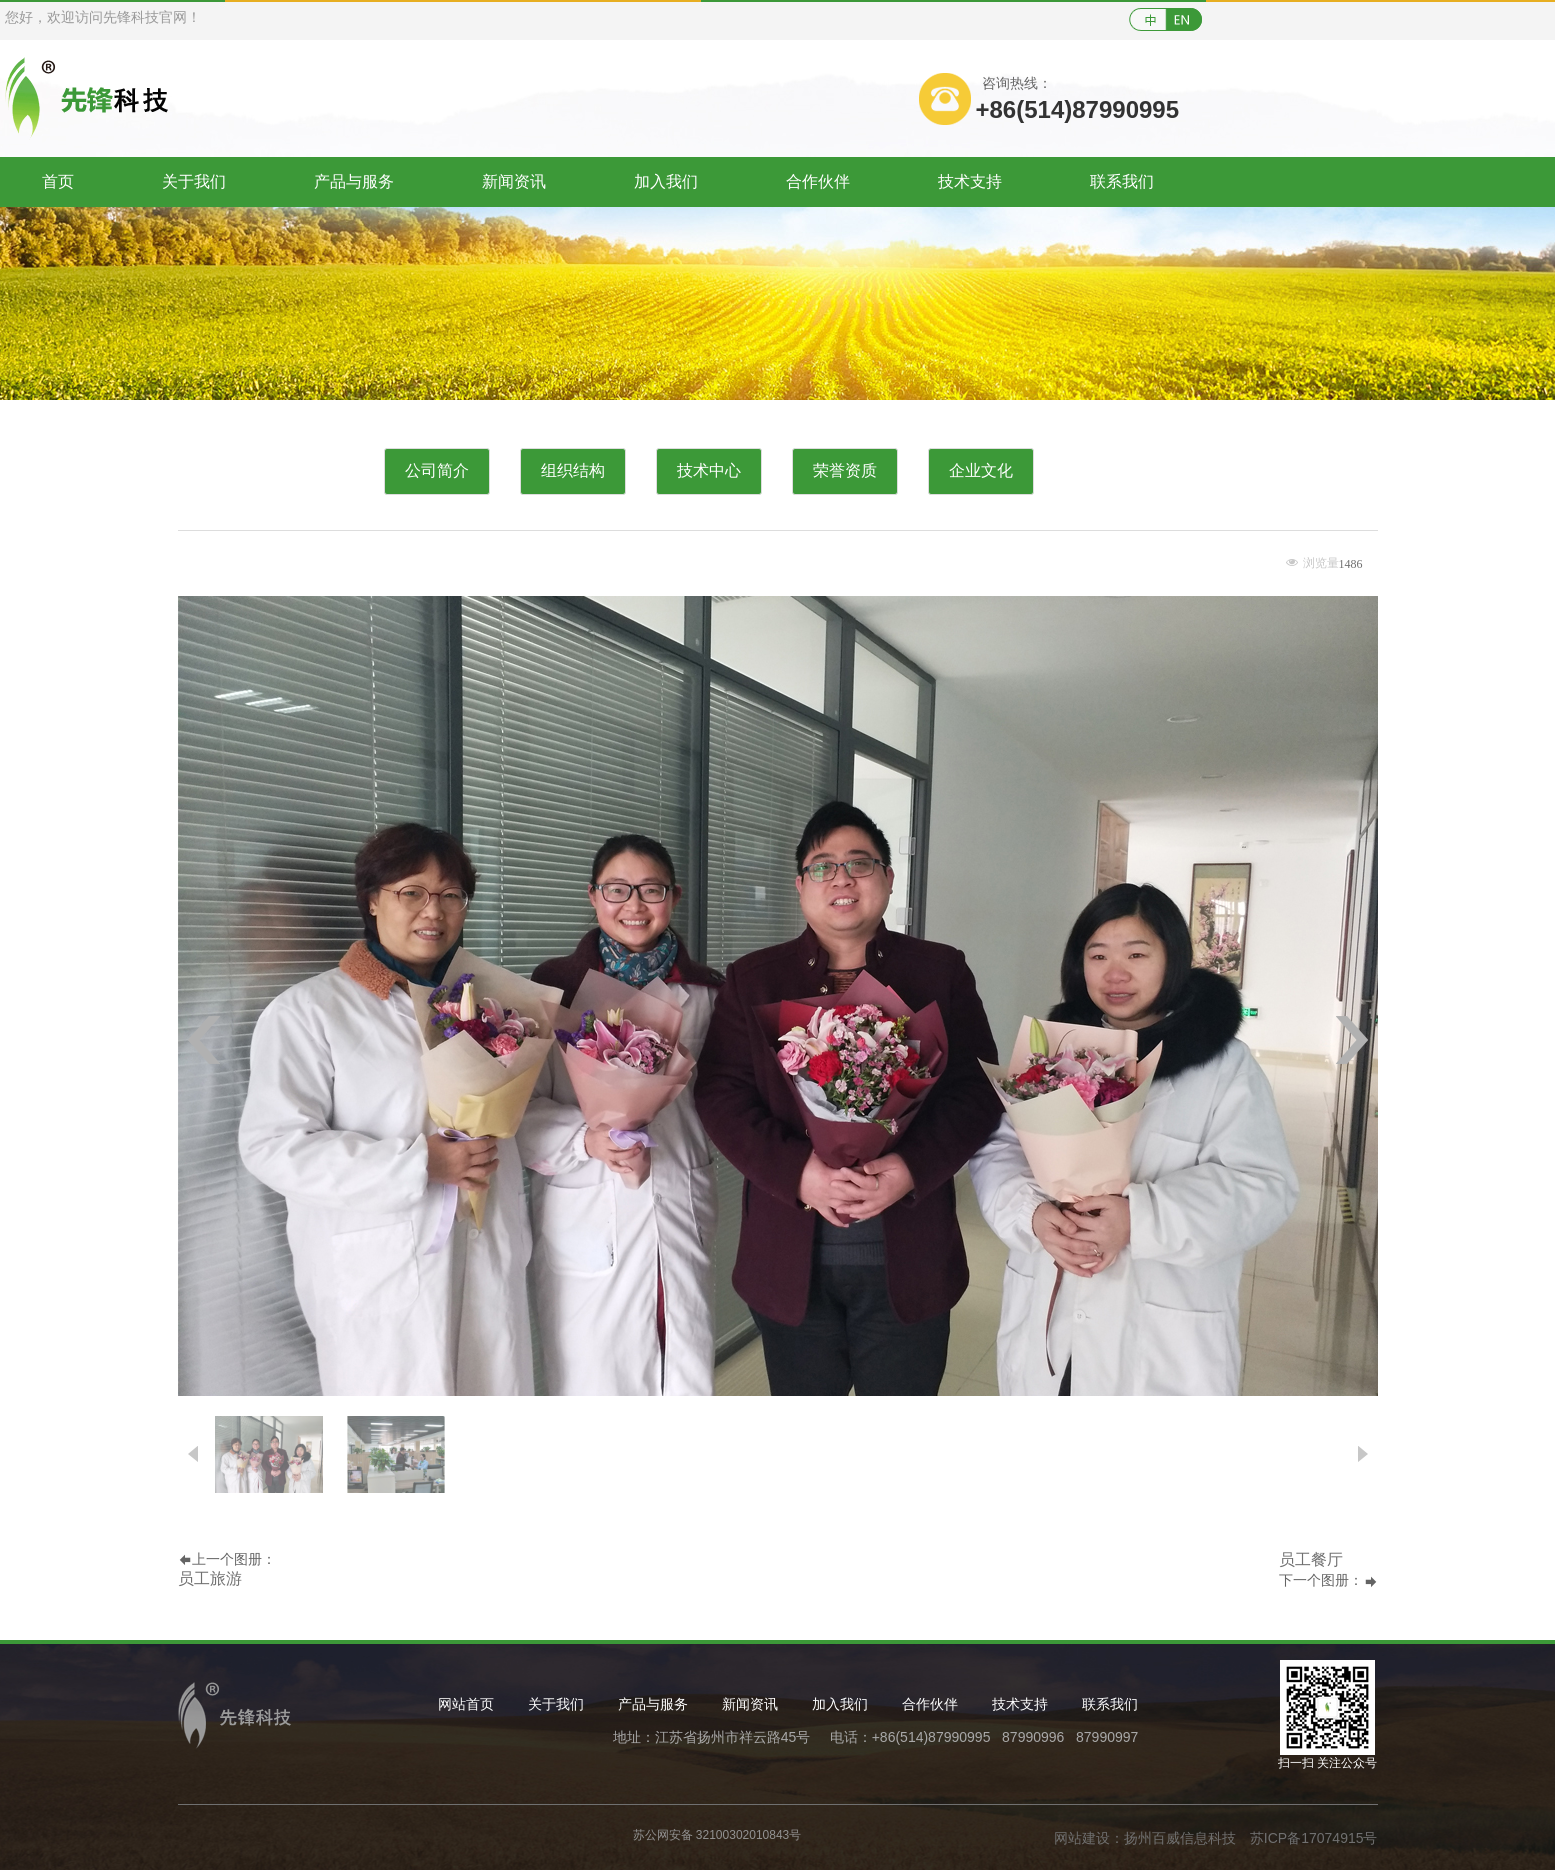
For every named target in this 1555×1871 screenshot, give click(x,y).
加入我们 (666, 181)
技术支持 (970, 181)
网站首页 (466, 1704)
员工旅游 (210, 1578)
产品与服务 (354, 181)
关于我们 (194, 181)
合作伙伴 (818, 181)
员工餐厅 (1311, 1559)
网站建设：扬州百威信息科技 (1145, 1838)
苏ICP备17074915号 (1314, 1838)
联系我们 (1122, 181)
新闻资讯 (514, 181)
